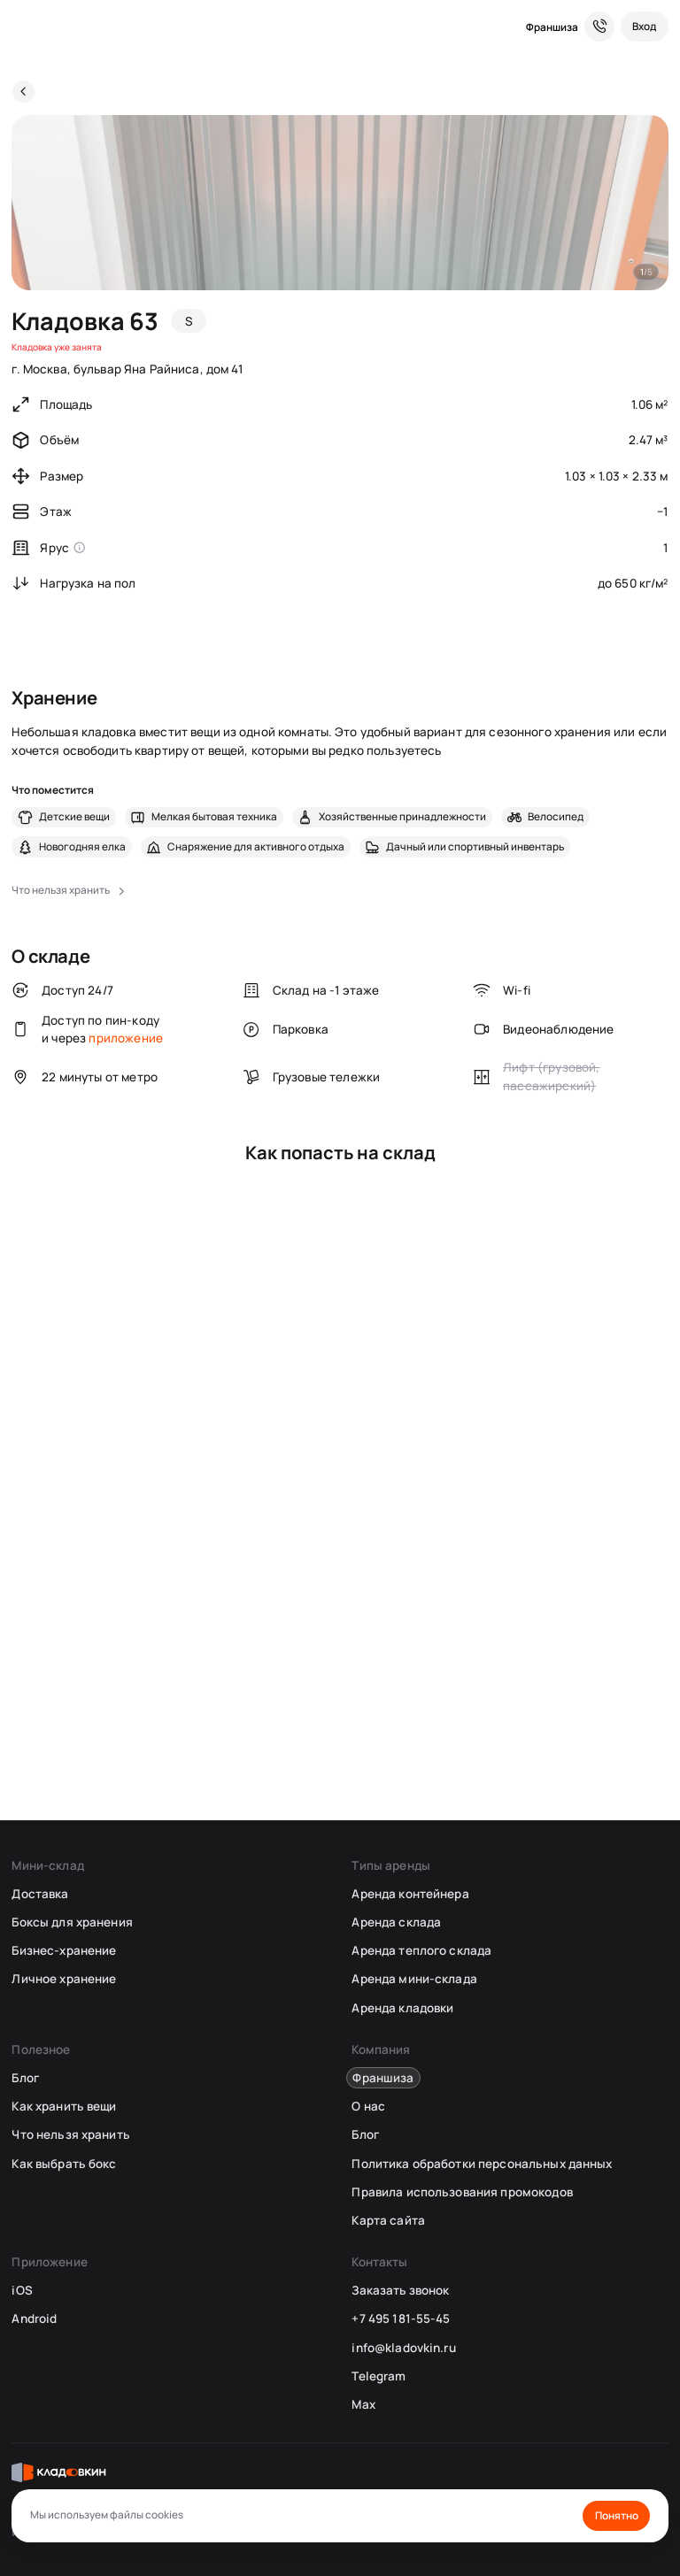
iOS (22, 2290)
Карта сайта (388, 2220)
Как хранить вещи (64, 2106)
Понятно (616, 2515)
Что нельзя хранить (70, 2134)
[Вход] (644, 27)
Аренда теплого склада (421, 1950)
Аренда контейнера (410, 1894)
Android (34, 2318)
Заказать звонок (400, 2290)
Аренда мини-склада (414, 1979)
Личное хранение (64, 1979)
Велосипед (555, 817)
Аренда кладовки (402, 2008)
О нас (368, 2106)
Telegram (379, 2376)
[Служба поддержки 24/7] (599, 27)
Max (363, 2404)
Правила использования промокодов (462, 2192)
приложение (126, 1038)
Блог (25, 2078)
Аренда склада (396, 1922)
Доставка (40, 1894)
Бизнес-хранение (64, 1950)
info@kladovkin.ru (403, 2348)
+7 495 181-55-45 (401, 2318)
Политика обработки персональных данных (482, 2164)
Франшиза (552, 27)
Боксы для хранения (72, 1922)
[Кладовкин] (23, 27)
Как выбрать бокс (64, 2164)
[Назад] (23, 92)
